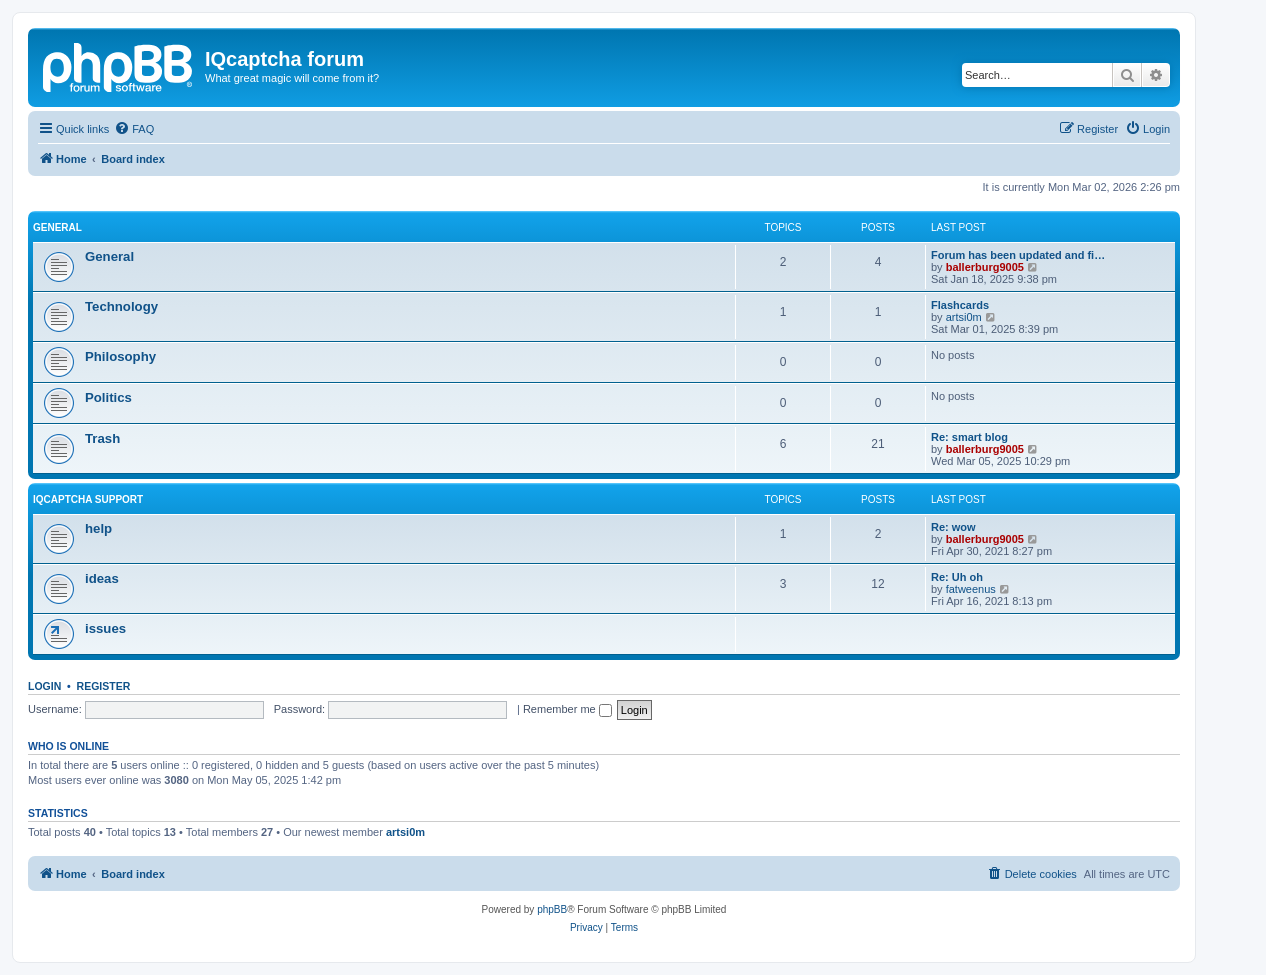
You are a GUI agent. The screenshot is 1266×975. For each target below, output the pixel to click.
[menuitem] (134, 129)
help (98, 528)
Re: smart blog (969, 437)
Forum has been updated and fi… (1018, 255)
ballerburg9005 (985, 267)
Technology (121, 306)
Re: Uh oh (957, 577)
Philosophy (120, 356)
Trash (102, 438)
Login (44, 686)
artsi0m (964, 317)
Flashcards (960, 305)
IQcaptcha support (88, 499)
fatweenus (971, 589)
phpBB (552, 909)
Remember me (567, 709)
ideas (102, 578)
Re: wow (953, 527)
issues (105, 628)
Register (104, 686)
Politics (108, 397)
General (57, 227)
